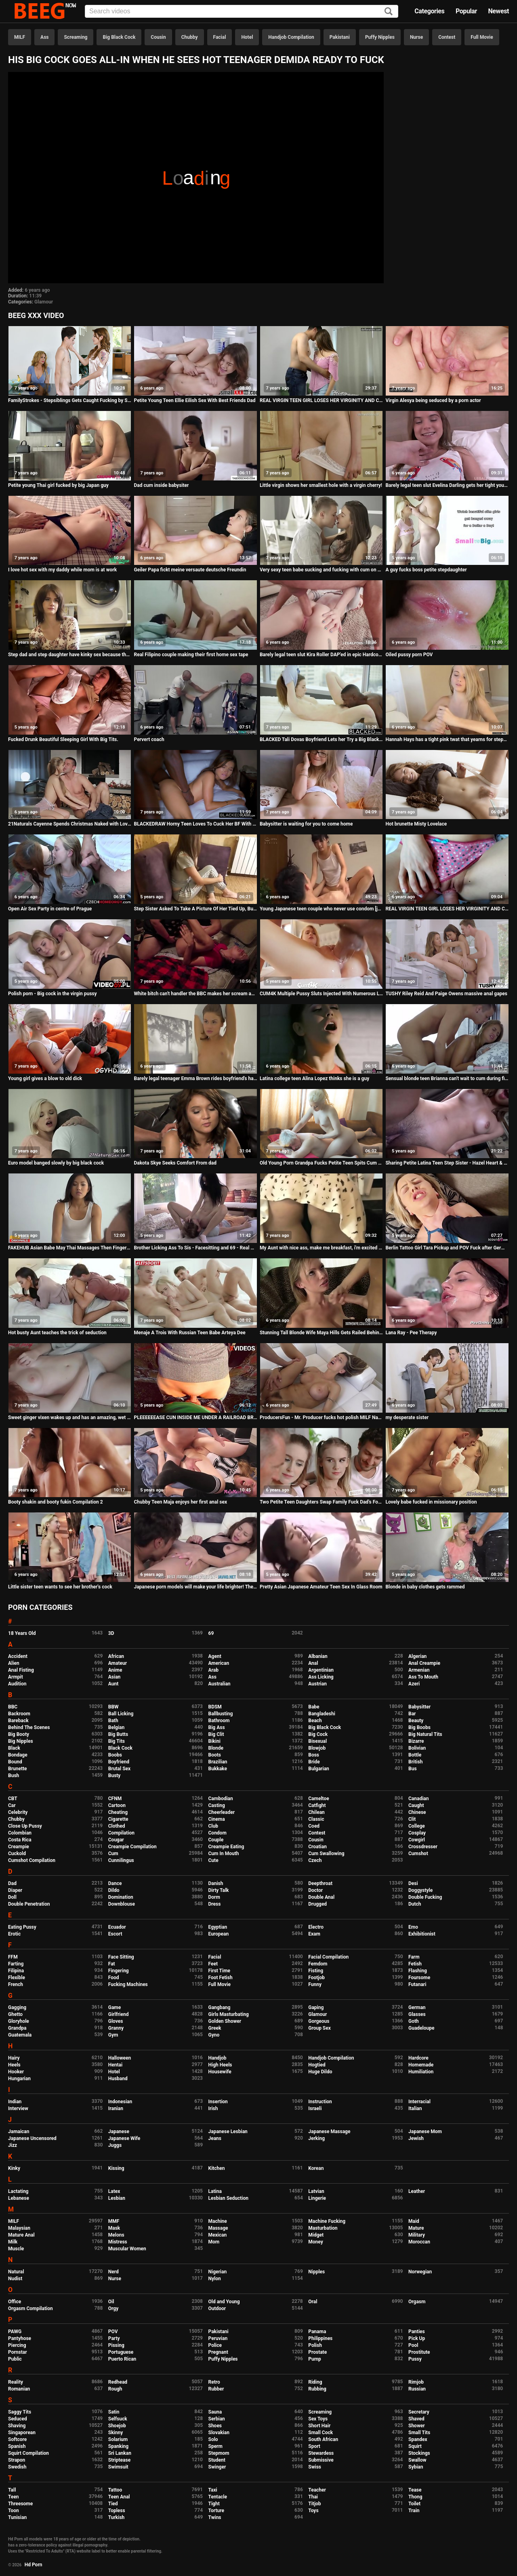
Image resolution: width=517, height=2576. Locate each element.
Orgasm (416, 2301)
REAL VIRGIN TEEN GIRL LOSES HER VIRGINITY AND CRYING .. (321, 400)
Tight (214, 2503)
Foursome (419, 1977)
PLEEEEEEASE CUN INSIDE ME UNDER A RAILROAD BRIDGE (195, 1417)
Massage (218, 2228)
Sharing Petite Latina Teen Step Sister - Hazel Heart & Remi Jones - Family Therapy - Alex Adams (447, 1163)
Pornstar (17, 2352)
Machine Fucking (326, 2221)
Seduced (17, 2419)
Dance (115, 1883)
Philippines (320, 2338)
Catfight (317, 1805)
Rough (115, 2389)
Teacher (317, 2490)
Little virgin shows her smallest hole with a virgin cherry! (321, 485)
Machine (217, 2221)
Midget (316, 2235)
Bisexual (317, 1741)
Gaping (316, 2007)
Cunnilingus (121, 1860)
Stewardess (321, 2453)
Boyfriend (118, 1762)
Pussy (415, 2359)
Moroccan (419, 2242)
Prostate (317, 2352)
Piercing (17, 2345)
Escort (115, 1934)
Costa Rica (20, 1840)
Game (114, 2007)
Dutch (414, 1904)
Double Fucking (425, 1897)
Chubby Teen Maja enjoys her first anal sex (180, 1502)
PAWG (14, 2331)
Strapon (16, 2460)
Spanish (16, 2446)
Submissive (320, 2460)
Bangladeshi (321, 1714)
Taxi (212, 2490)
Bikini (214, 1741)
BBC (12, 1707)
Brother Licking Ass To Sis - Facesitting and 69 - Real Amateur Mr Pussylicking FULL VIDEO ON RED (195, 1248)
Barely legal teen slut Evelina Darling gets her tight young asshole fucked (447, 485)
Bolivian (417, 1748)
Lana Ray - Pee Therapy (411, 1332)
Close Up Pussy (25, 1826)
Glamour (43, 302)
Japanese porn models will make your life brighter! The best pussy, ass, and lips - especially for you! (195, 1587)
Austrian (317, 1684)
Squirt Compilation (28, 2453)
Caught (416, 1805)
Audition (17, 1684)
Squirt (415, 2446)
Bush (13, 1775)
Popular (466, 11)
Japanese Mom (425, 2131)
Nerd (113, 2272)
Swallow (417, 2460)
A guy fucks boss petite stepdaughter (426, 570)
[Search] (389, 12)
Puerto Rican (122, 2359)
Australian (219, 1684)
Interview (18, 2108)
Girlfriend (118, 2014)
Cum (113, 1853)
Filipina (16, 1971)
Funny (315, 1984)
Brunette (17, 1768)
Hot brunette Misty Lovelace (416, 824)
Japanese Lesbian (228, 2131)
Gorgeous (318, 2021)
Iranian (115, 2108)
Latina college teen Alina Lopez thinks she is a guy (314, 1078)
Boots (214, 1755)
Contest (446, 37)
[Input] (241, 11)
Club (213, 1826)
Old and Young (224, 2301)
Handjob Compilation (291, 37)
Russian (417, 2389)
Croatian (317, 1846)
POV (113, 2331)
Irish (213, 2108)
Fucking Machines (128, 1984)
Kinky (14, 2168)
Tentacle (217, 2497)
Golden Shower (225, 2021)
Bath (113, 1720)
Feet (213, 1964)
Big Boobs (419, 1727)
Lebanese (18, 2198)
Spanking (118, 2446)
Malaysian (19, 2228)
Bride (313, 1762)
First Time (219, 1971)
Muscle (16, 2249)
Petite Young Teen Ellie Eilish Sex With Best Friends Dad (194, 400)
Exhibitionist (421, 1934)
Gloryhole (18, 2021)
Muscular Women (127, 2249)
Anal (313, 1663)
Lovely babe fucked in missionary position (431, 1502)
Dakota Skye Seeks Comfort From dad (175, 1163)
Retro (214, 2382)
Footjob (316, 1977)
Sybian (415, 2467)
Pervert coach (149, 739)
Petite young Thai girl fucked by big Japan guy (58, 485)
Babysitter (419, 1707)
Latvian (316, 2191)
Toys (313, 2510)
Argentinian (321, 1670)
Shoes (215, 2426)
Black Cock (120, 1748)
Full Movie (482, 37)
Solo (213, 2439)
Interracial (419, 2101)
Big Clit (216, 1734)
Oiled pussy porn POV (409, 654)
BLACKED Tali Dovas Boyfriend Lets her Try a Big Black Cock (321, 739)
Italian (415, 2108)
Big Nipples (20, 1741)
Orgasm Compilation (30, 2308)
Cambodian (220, 1798)
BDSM (215, 1707)
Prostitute (419, 2352)
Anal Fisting (21, 1670)
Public (15, 2359)
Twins (214, 2517)
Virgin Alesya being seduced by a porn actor (433, 400)
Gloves (115, 2021)
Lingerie (317, 2198)
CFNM (115, 1798)
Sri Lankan (119, 2453)
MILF (19, 37)
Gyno (214, 2035)
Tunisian (17, 2517)
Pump (314, 2359)
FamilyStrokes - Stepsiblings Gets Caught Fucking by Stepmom (69, 400)
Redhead (117, 2382)
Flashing (417, 1971)
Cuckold (17, 1853)
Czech (315, 1860)
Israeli (315, 2108)
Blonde (216, 1748)
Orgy (113, 2308)
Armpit (15, 1677)
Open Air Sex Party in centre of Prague (50, 909)
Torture (216, 2510)
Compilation (121, 1833)
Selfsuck (117, 2419)
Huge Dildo (320, 2072)
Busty (114, 1775)
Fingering (118, 1971)
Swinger (217, 2467)
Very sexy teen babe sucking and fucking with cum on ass (321, 570)
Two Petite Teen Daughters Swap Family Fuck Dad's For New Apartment (321, 1502)
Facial (219, 37)
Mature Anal (21, 2235)
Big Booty (18, 1734)
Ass (44, 37)
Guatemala (20, 2035)
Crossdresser (422, 1846)
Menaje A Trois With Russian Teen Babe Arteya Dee (189, 1332)
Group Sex (319, 2028)
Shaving (16, 2426)
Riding (315, 2382)
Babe (313, 1707)
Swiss (314, 2467)
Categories (429, 11)
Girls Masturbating (228, 2014)
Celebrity (17, 1812)
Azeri (414, 1684)
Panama (317, 2331)
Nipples (316, 2272)
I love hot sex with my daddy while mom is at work (62, 570)
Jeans (215, 2138)
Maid (413, 2221)
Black (14, 1748)
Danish (215, 1883)
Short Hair (319, 2426)
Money (315, 2242)
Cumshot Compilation (31, 1860)
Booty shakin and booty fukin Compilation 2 (55, 1502)
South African (323, 2439)
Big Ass (216, 1727)
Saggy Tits (19, 2412)
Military (416, 2235)
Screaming (75, 37)
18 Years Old (22, 1633)
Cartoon (117, 1805)
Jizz (12, 2145)
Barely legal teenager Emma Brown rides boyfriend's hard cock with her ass (195, 1078)
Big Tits (116, 1741)
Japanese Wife (124, 2138)
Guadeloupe (421, 2028)
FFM (13, 1957)
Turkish (116, 2517)
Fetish (415, 1964)
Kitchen (216, 2168)
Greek (214, 2028)
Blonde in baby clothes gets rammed (424, 1587)
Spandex (417, 2439)
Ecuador (117, 1927)
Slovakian (218, 2432)
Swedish (17, 2467)
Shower (416, 2426)
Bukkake (217, 1768)
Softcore (17, 2439)
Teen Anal (119, 2497)
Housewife (219, 2072)
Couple (216, 1840)
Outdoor (217, 2308)
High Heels (220, 2065)
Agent (214, 1656)
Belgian (116, 1727)
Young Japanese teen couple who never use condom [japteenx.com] (321, 909)
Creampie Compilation (132, 1846)
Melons (116, 2235)
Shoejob (117, 2426)
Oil (111, 2301)
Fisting (315, 1971)
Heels (14, 2065)
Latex (114, 2191)
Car (12, 1805)
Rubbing (317, 2389)
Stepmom (218, 2453)
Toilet (414, 2503)
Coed (313, 1826)
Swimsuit (118, 2467)
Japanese (118, 2131)
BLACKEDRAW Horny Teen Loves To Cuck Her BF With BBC (195, 824)
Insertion (218, 2101)
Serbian (216, 2419)
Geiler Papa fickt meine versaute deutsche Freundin (190, 570)
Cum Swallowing (326, 1853)
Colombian (20, 1833)
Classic (316, 1819)
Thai (313, 2497)
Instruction (320, 2101)
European (218, 1934)
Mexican (217, 2235)
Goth (413, 2021)
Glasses (417, 2014)
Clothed (116, 1826)
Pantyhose (19, 2338)
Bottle (414, 1755)
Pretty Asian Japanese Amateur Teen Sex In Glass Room (321, 1587)
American (218, 1663)
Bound (15, 1762)
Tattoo (115, 2490)
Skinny (115, 2432)
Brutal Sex (119, 1768)
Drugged (317, 1904)
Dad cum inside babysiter (161, 485)
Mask (114, 2228)
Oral (312, 2301)
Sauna (215, 2412)
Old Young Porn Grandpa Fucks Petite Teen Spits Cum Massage (321, 1163)
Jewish (416, 2138)
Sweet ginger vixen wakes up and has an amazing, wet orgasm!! (69, 1417)
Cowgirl (416, 1840)
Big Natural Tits (425, 1734)
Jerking (316, 2138)
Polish (315, 2345)
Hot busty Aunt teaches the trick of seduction (57, 1332)
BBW (113, 1707)
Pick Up (416, 2338)
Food (113, 1977)
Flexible (16, 1977)
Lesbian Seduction (228, 2198)
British (415, 1762)
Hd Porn (33, 2565)
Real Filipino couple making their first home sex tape (191, 654)
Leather (416, 2191)
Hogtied (317, 2065)
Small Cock (320, 2432)
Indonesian (120, 2101)
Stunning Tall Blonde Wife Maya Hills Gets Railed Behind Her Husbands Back (321, 1332)
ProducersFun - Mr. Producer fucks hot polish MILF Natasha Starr (321, 1417)
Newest (498, 11)
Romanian (19, 2389)
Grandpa (17, 2028)
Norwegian (420, 2272)
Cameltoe (318, 1798)
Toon (13, 2510)
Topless (116, 2510)
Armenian (418, 1670)
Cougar (116, 1840)
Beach (315, 1720)
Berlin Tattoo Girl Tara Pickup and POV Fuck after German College (447, 1248)
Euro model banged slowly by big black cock (56, 1163)
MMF (114, 2221)
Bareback (18, 1720)
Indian (14, 2101)
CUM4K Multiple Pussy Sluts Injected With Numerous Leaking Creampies (321, 993)
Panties (416, 2331)
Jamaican (18, 2131)
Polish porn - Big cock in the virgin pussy (52, 993)
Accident (17, 1656)
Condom (217, 1833)
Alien (13, 1663)
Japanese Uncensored (32, 2138)
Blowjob (317, 1748)
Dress (214, 1904)
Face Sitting (121, 1957)
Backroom (19, 1714)
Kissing (116, 2168)
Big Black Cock (119, 37)
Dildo (114, 1890)
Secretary (418, 2412)
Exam (314, 1934)
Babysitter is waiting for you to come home (306, 824)
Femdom (317, 1964)
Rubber (216, 2389)
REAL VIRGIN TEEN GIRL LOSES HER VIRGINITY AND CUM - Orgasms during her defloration (447, 909)
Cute (213, 1860)
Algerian (417, 1656)
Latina (215, 2191)
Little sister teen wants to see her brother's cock (60, 1587)
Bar (412, 1714)
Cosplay (417, 1833)
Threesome (20, 2503)
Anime (115, 1670)
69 (211, 1633)
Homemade (420, 2065)
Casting (216, 1805)
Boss (313, 1755)
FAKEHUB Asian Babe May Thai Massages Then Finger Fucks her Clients (69, 1248)
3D (111, 1633)
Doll (12, 1897)
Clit (412, 1819)
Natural (16, 2272)
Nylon (214, 2278)
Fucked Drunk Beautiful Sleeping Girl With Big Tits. (63, 739)
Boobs (115, 1755)
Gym (113, 2035)
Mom (214, 2242)
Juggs (115, 2145)
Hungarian (19, 2078)
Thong (415, 2497)
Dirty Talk (218, 1890)
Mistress (117, 2242)
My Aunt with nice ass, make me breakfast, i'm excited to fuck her (321, 1248)
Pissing (116, 2345)
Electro (316, 1927)
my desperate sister (407, 1417)
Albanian (317, 1656)
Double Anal (321, 1897)
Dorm (214, 1897)
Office (14, 2301)
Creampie (18, 1846)
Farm (414, 1957)
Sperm (215, 2446)
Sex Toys (318, 2419)
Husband (118, 2078)
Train (414, 2510)
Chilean (316, 1812)
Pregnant (218, 2352)
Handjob (217, 2058)
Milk (12, 2242)
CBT (12, 1798)
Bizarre (416, 1741)
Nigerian (217, 2272)
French (15, 1984)
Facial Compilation (328, 1957)
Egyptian (217, 1927)
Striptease (119, 2460)
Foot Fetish (220, 1977)
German (417, 2007)
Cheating (118, 1812)
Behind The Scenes (29, 1727)
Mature (416, 2228)
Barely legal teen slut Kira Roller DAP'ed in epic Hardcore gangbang (321, 654)
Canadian (418, 1798)
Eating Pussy (22, 1927)
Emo (413, 1927)
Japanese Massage (329, 2131)
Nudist (15, 2278)
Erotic (14, 1934)
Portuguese (121, 2352)
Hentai (115, 2065)
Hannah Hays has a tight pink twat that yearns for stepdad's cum (447, 739)
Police (215, 2345)
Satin (114, 2412)
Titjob (314, 2503)
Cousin (158, 37)
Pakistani (340, 37)
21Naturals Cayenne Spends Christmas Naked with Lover (69, 824)
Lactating (18, 2191)
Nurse (416, 37)
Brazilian (217, 1762)
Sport (314, 2446)
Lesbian (116, 2198)
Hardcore (418, 2058)
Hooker (16, 2072)
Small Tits (419, 2432)
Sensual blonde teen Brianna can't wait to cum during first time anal (447, 1078)
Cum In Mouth (223, 1853)
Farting (15, 1964)
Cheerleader (221, 1812)
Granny (116, 2028)
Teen (13, 2497)
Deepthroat (320, 1883)
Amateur (117, 1663)
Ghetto (15, 2014)
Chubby (189, 37)
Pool (413, 2345)
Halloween (119, 2058)
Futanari (417, 1984)
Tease (414, 2490)
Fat (111, 1964)
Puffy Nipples (380, 37)
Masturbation (322, 2228)
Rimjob (416, 2382)
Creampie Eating (226, 1846)
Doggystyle (420, 1890)
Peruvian (218, 2338)
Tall (12, 2490)
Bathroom (219, 1720)
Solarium (118, 2439)
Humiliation (420, 2072)
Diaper (15, 1890)
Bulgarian (318, 1768)
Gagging (17, 2007)
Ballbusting (220, 1714)
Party (114, 2338)
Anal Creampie (424, 1663)
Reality (15, 2382)
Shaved (416, 2419)
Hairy (14, 2058)
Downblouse (121, 1904)
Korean (316, 2168)
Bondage (17, 1755)
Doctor (315, 1890)
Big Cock (318, 1734)
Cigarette (118, 1819)
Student (216, 2460)
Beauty (415, 1720)
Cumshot (418, 1853)
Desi (413, 1883)
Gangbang (219, 2007)
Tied (113, 2503)
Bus (412, 1768)
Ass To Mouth (423, 1677)
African (116, 1656)
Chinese (417, 1812)
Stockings (419, 2453)
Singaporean (22, 2432)
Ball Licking (121, 1714)
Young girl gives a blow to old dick (45, 1078)
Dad (12, 1883)
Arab (213, 1670)
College (416, 1826)
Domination (120, 1897)
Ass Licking (320, 1677)
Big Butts (118, 1734)
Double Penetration (29, 1904)
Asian (114, 1677)
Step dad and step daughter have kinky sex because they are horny (69, 654)
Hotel (247, 37)
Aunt (113, 1684)
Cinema (216, 1819)
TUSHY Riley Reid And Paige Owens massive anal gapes (446, 993)
